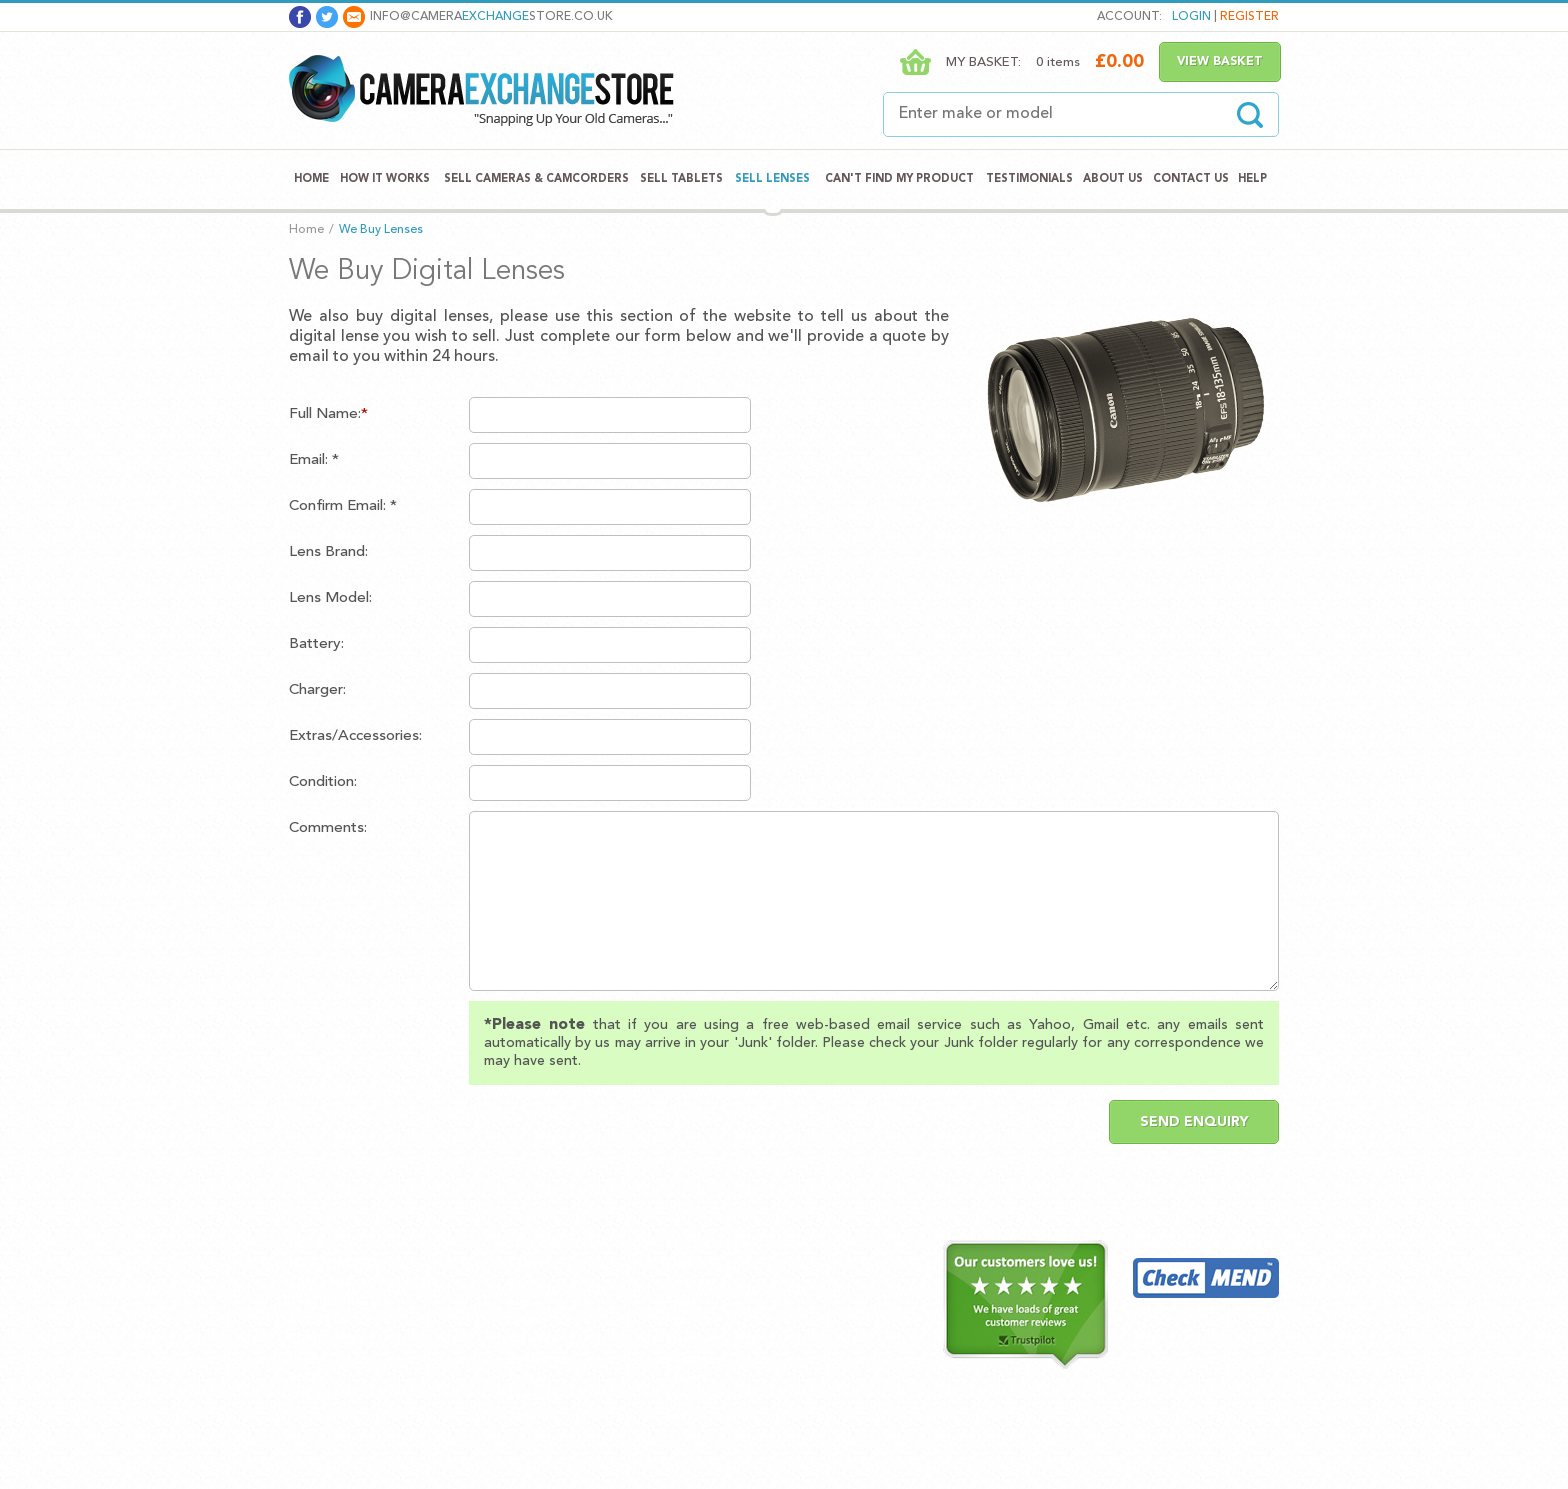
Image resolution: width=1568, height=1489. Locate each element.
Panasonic (537, 1359)
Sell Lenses (772, 179)
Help (1252, 179)
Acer (678, 1264)
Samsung (533, 1397)
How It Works (385, 179)
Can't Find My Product (899, 179)
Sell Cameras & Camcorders (536, 179)
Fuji (518, 1302)
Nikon (525, 1321)
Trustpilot (803, 1245)
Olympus (532, 1340)
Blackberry (696, 1340)
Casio (524, 1283)
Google (686, 1359)
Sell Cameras (551, 1245)
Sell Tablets (681, 179)
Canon (526, 1264)
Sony (522, 1416)
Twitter (327, 17)
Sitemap (314, 1397)
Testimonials (1029, 179)
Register (1249, 17)
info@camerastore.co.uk (491, 17)
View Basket (1220, 62)
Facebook (300, 17)
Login (1191, 17)
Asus (678, 1321)
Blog (306, 1378)
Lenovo (686, 1378)
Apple (681, 1302)
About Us (1113, 179)
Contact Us (1191, 179)
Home (311, 179)
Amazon (688, 1283)
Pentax (528, 1378)
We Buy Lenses (381, 230)
